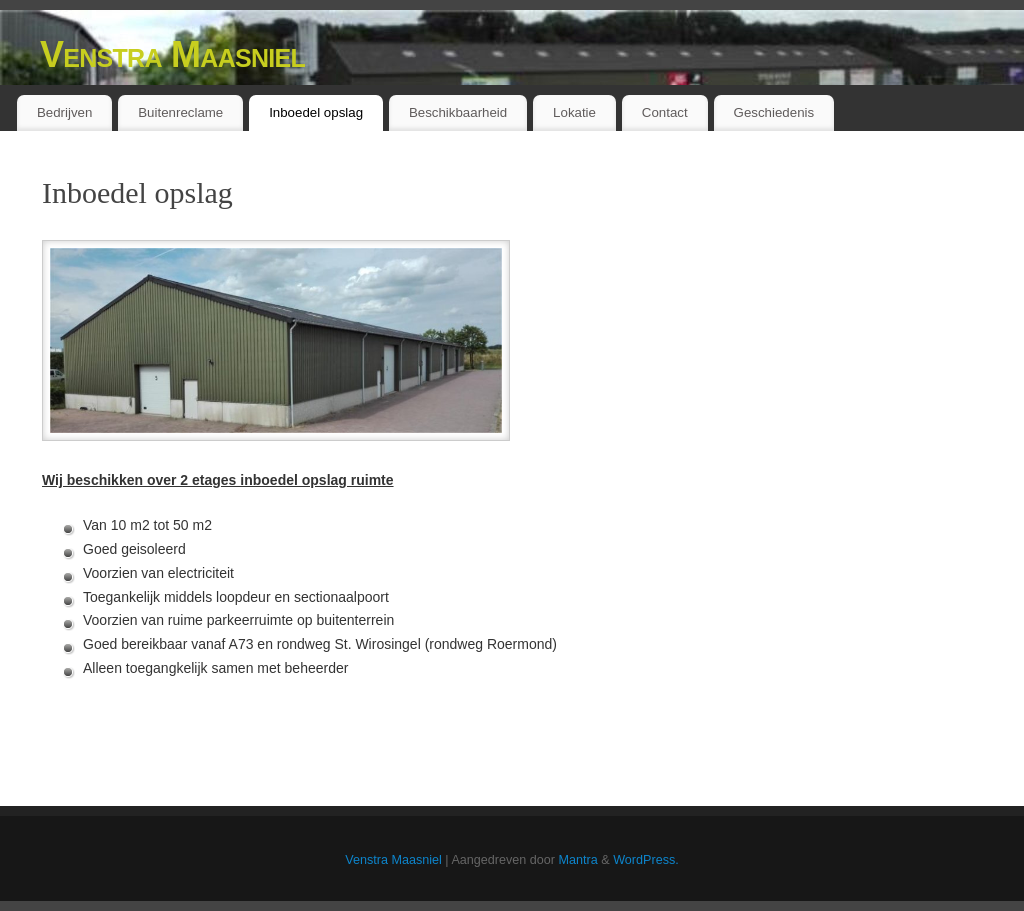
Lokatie (574, 112)
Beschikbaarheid (458, 112)
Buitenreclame (180, 112)
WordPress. (646, 860)
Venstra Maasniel (172, 54)
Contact (665, 112)
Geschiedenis (774, 112)
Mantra (578, 860)
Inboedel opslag (316, 112)
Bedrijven (64, 112)
